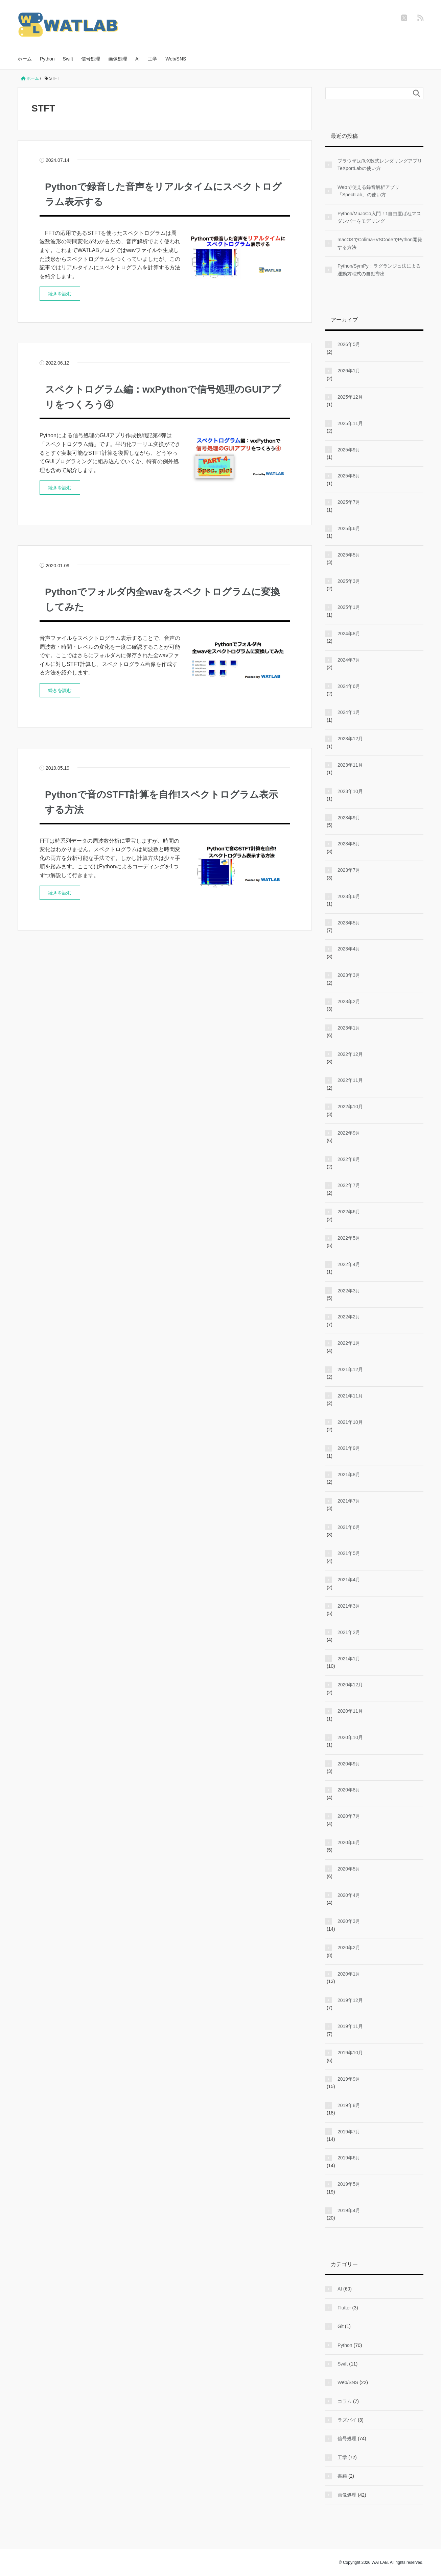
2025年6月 (349, 528)
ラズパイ (347, 2420)
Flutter (344, 2307)
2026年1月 (349, 370)
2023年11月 (350, 765)
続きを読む (60, 293)
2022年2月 (349, 1316)
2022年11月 (350, 1080)
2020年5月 (349, 1869)
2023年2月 (349, 1001)
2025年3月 (349, 581)
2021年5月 (349, 1553)
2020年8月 (349, 1789)
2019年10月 (350, 2052)
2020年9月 (349, 1763)
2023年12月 (350, 738)
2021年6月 (349, 1527)
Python (47, 58)
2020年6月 (349, 1842)
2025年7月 (349, 502)
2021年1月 (349, 1658)
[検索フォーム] (368, 93)
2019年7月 (349, 2131)
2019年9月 (349, 2079)
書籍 (342, 2476)
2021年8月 (349, 1474)
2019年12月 (350, 2000)
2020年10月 (350, 1737)
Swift (68, 58)
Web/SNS (175, 58)
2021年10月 (350, 1422)
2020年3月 (349, 1921)
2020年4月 (349, 1895)
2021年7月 (349, 1501)
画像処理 (117, 58)
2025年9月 (349, 449)
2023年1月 (349, 1028)
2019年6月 (349, 2157)
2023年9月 (349, 817)
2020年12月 (350, 1684)
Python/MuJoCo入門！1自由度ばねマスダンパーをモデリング (379, 217)
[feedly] (420, 18)
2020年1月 (349, 1974)
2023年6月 (349, 896)
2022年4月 (349, 1264)
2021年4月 (349, 1579)
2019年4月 (349, 2210)
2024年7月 (349, 660)
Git (341, 2326)
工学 (152, 58)
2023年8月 (349, 843)
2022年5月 (349, 1238)
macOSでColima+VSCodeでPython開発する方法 (380, 243)
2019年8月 (349, 2105)
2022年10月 (350, 1106)
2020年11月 (350, 1711)
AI (137, 58)
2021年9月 (349, 1448)
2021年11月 (350, 1395)
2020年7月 (349, 1816)
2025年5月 (349, 555)
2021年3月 (349, 1606)
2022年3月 (349, 1290)
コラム (345, 2401)
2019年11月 (350, 2026)
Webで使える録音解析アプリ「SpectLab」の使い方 (368, 190)
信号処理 (90, 58)
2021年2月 (349, 1632)
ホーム (25, 58)
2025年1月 (349, 607)
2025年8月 (349, 475)
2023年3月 (349, 975)
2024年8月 (349, 633)
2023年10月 (350, 791)
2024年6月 (349, 686)
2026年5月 (349, 344)
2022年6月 (349, 1211)
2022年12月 (350, 1054)
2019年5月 (349, 2184)
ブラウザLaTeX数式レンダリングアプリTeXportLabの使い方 (380, 164)
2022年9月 (349, 1133)
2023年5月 (349, 922)
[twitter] (404, 18)
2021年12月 (350, 1369)
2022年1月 (349, 1343)
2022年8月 (349, 1159)
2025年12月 (350, 397)
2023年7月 (349, 870)
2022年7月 (349, 1185)
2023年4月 (349, 948)
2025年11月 (350, 423)
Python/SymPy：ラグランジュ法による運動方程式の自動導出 (379, 269)
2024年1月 (349, 712)
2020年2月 (349, 1947)
